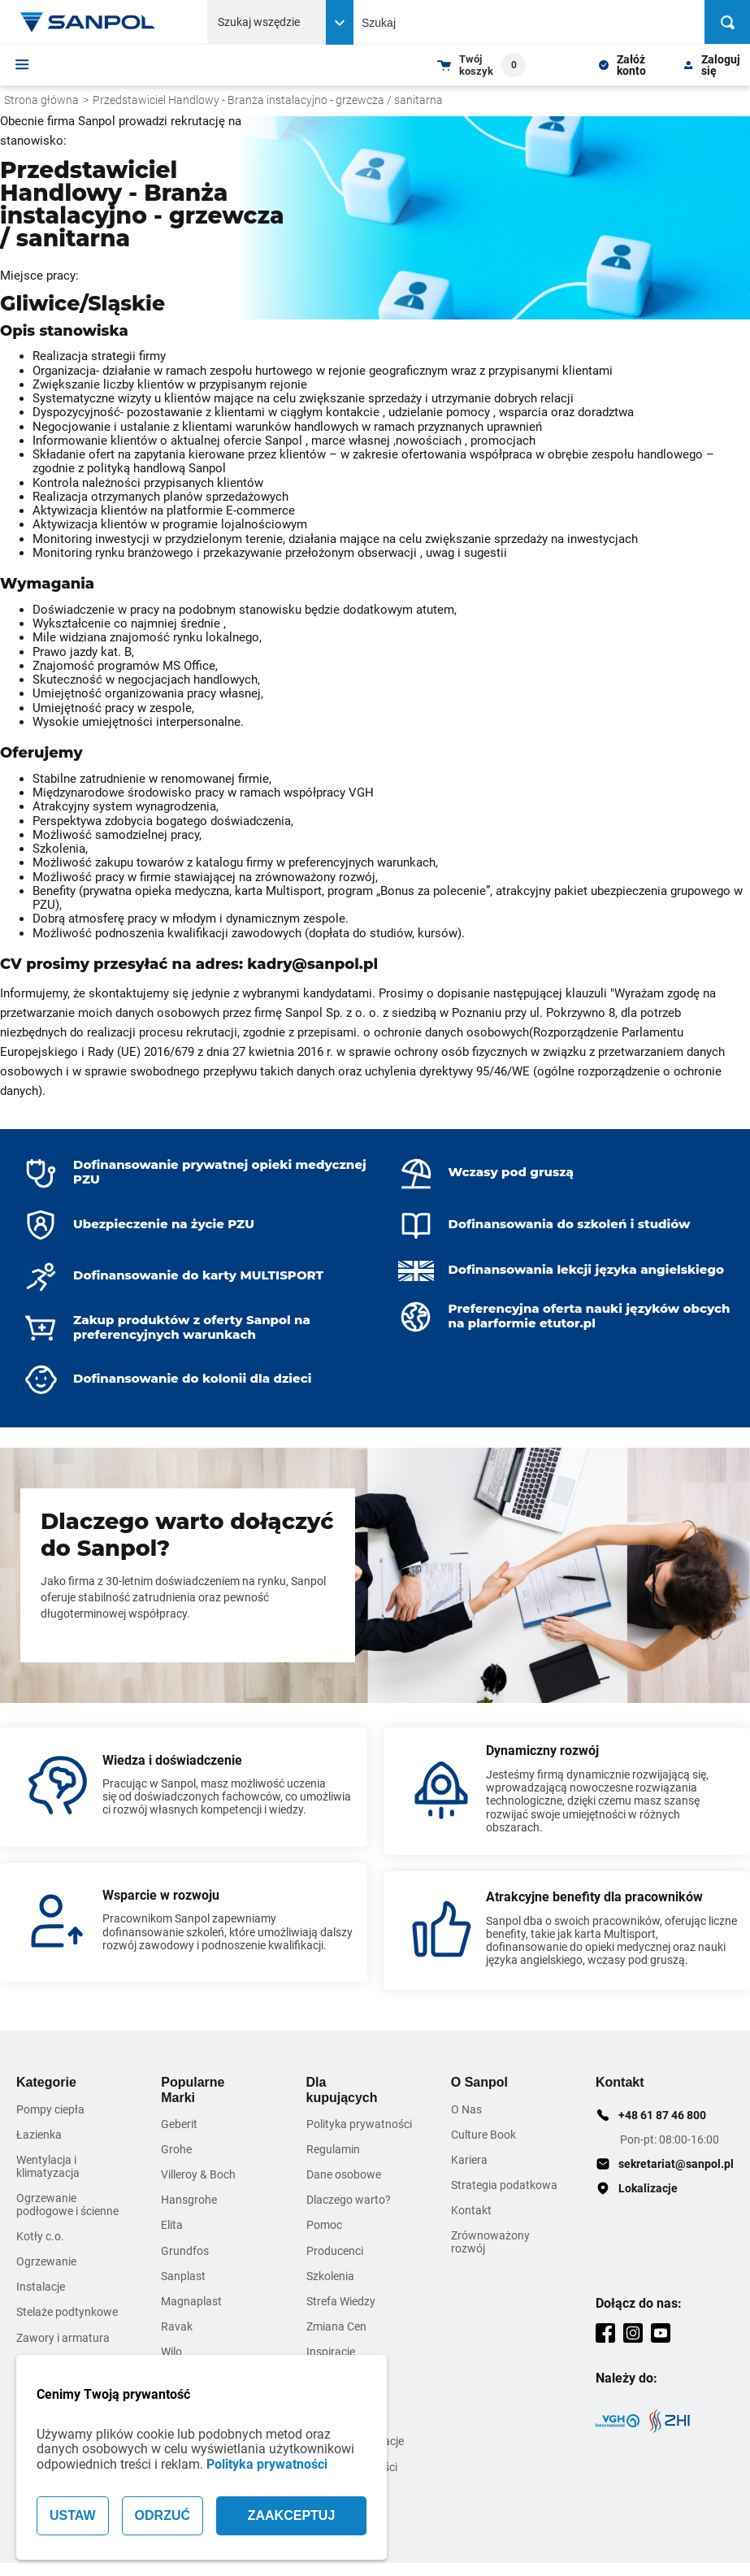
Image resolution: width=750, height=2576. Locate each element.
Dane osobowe (343, 2174)
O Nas (466, 2109)
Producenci (334, 2250)
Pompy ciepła (50, 2109)
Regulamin (333, 2149)
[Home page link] (87, 22)
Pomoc (324, 2224)
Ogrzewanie (46, 2261)
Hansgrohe (189, 2199)
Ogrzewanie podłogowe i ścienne (67, 2205)
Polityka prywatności (266, 2464)
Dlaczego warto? (348, 2199)
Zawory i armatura (63, 2337)
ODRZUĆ (162, 2515)
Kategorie (46, 2082)
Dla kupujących (342, 2089)
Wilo (171, 2351)
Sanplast (183, 2276)
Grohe (176, 2149)
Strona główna (41, 99)
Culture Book (483, 2134)
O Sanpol (479, 2082)
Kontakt (471, 2210)
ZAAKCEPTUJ (292, 2515)
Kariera (469, 2159)
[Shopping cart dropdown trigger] (481, 65)
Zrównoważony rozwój (490, 2242)
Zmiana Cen (336, 2326)
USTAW (73, 2515)
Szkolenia (330, 2276)
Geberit (179, 2124)
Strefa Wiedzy (340, 2301)
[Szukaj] (727, 22)
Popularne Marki (192, 2089)
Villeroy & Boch (198, 2174)
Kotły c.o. (40, 2236)
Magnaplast (191, 2301)
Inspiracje (330, 2351)
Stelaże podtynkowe (67, 2311)
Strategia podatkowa (504, 2185)
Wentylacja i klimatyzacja (48, 2166)
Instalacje (40, 2286)
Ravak (177, 2326)
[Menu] (22, 64)
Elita (172, 2224)
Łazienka (39, 2134)
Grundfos (185, 2250)
